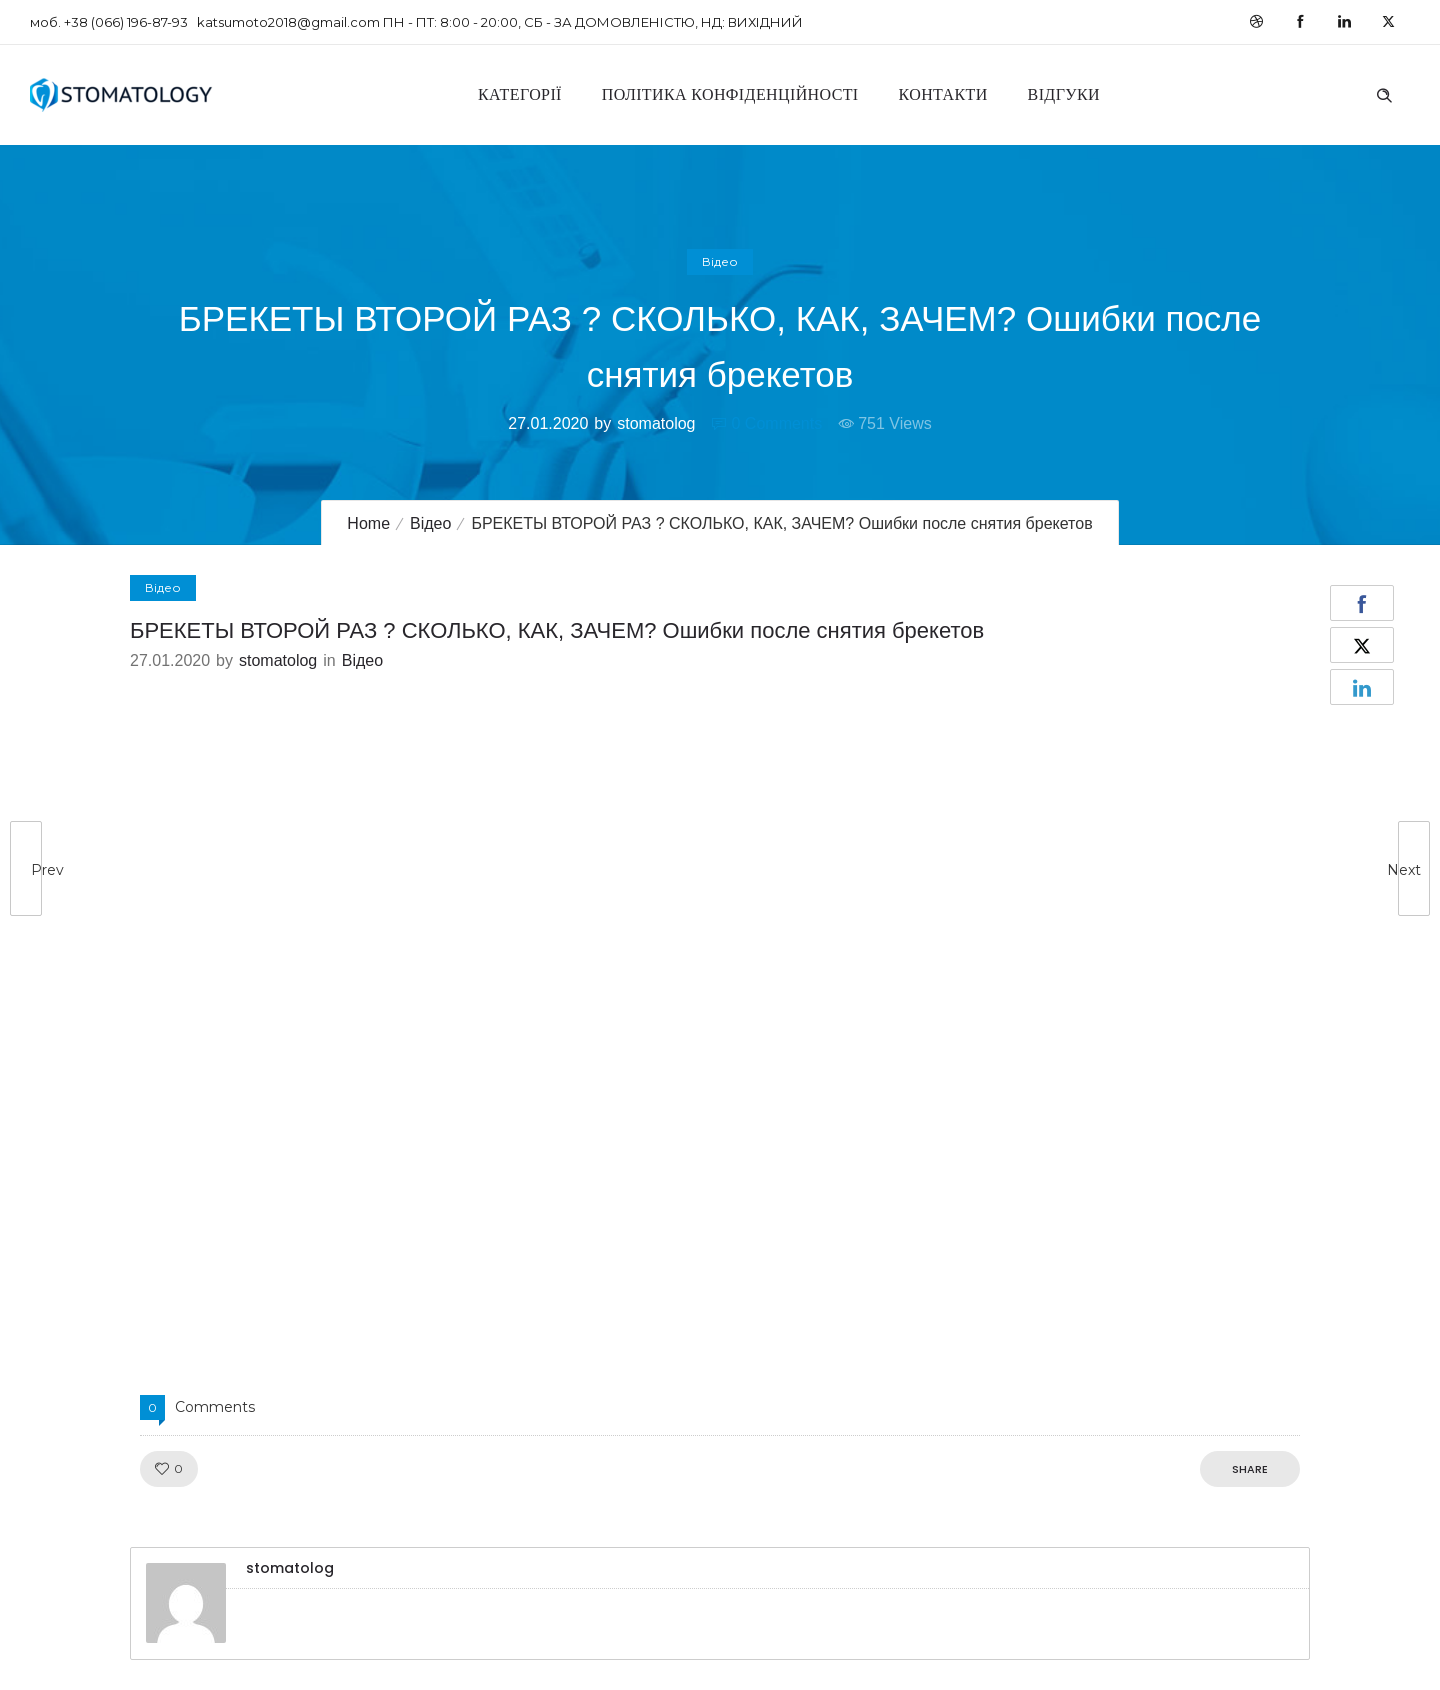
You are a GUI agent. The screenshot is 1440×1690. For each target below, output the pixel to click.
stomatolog (656, 423)
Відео (430, 523)
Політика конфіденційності (730, 94)
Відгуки (1064, 94)
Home (368, 523)
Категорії (520, 94)
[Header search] (1384, 93)
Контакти (943, 94)
